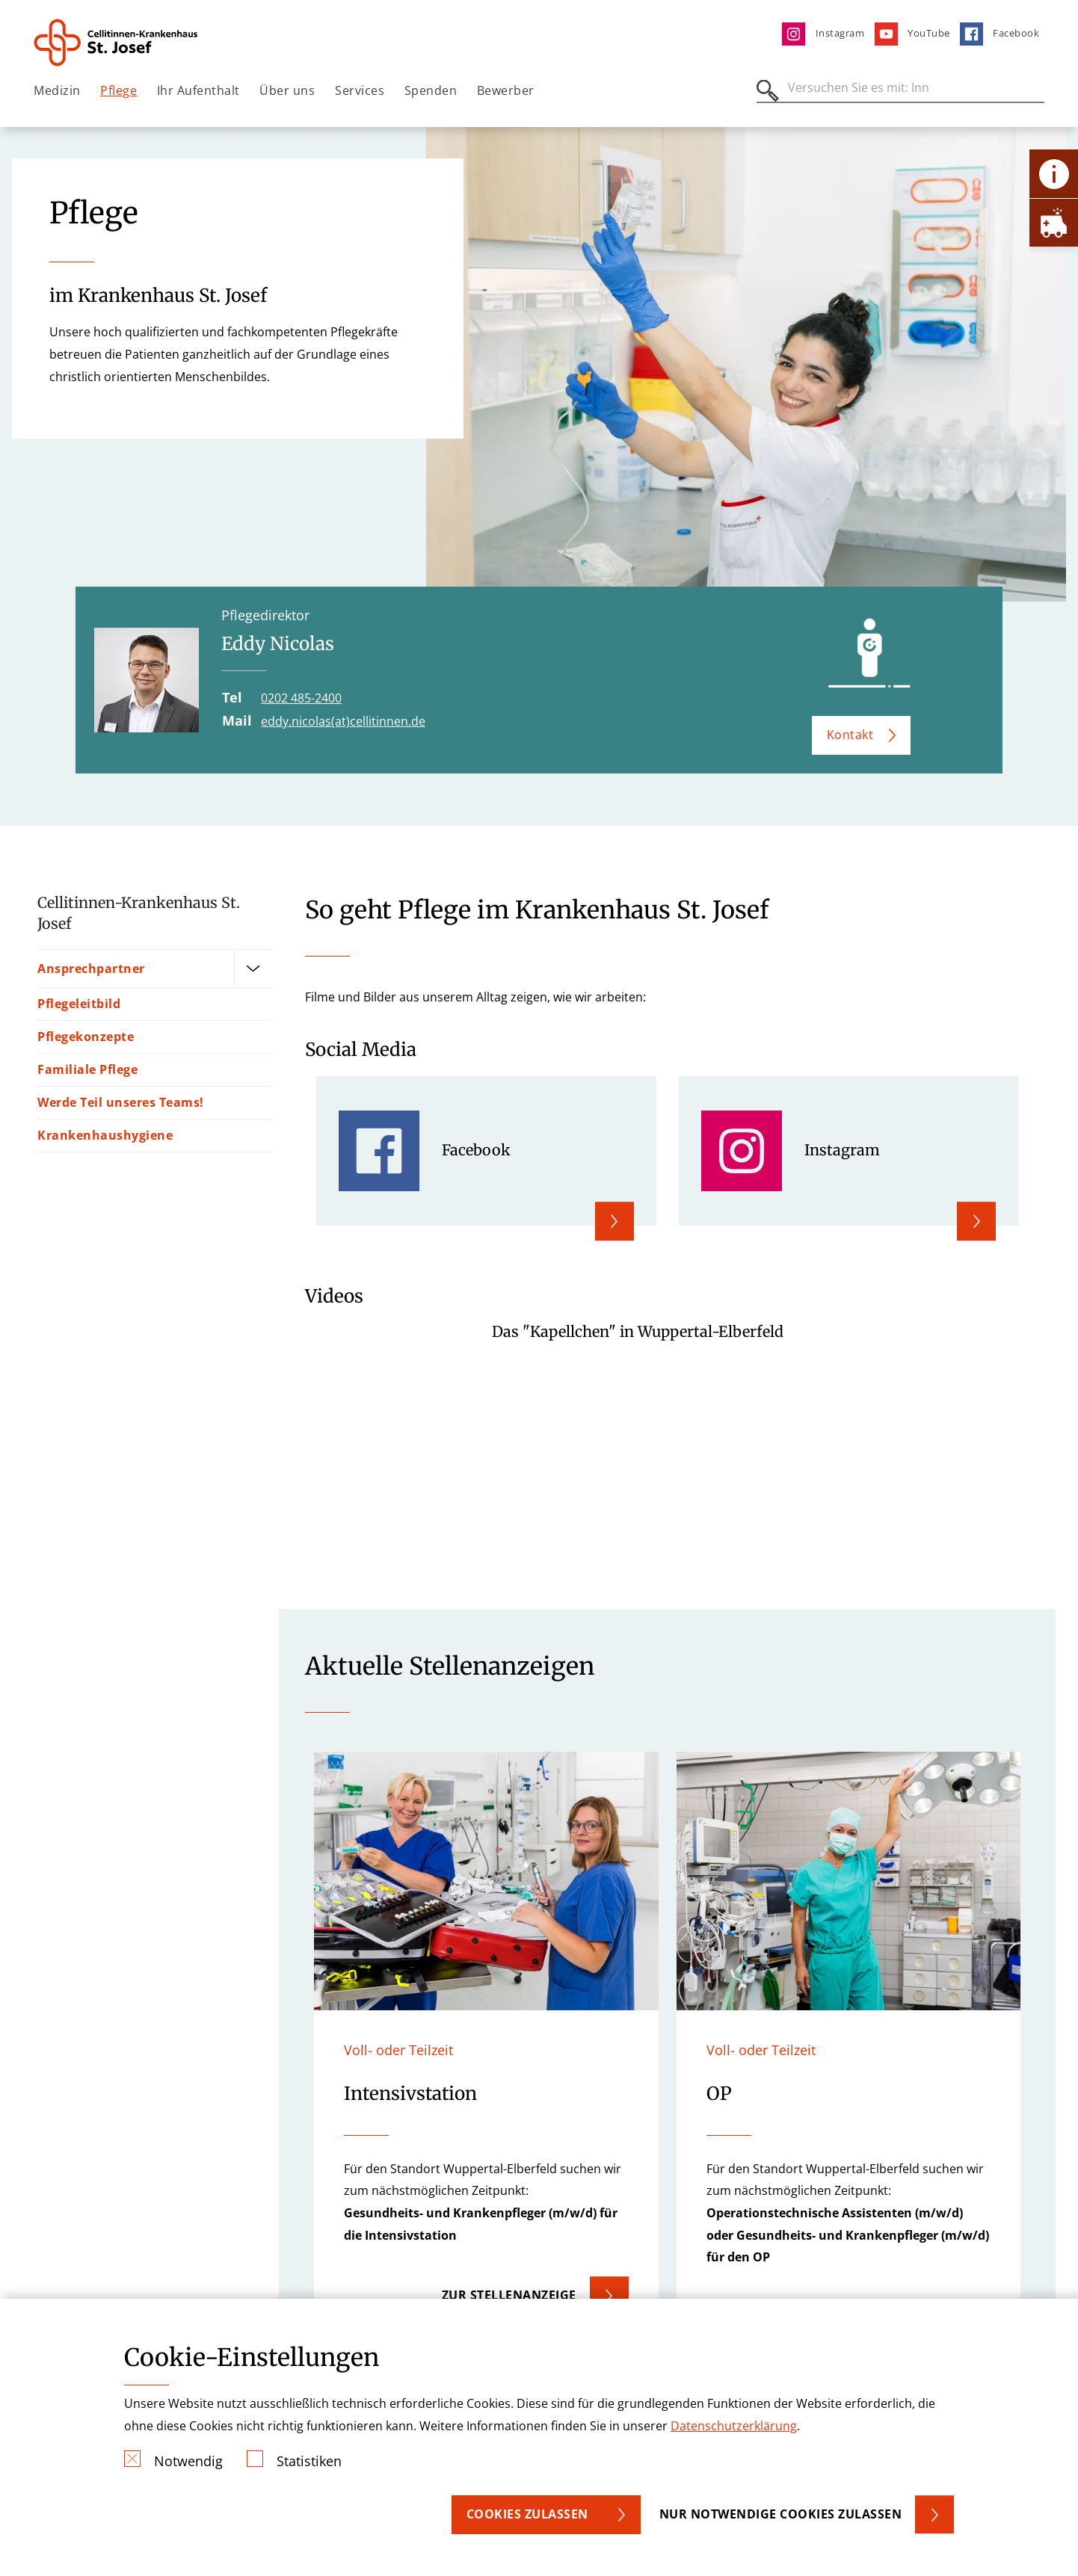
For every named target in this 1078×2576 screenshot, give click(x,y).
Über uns (287, 90)
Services (359, 90)
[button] (486, 2048)
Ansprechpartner (91, 968)
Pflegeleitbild (78, 1003)
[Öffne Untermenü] (252, 968)
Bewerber (506, 90)
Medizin (57, 90)
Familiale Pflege (87, 1069)
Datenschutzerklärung (734, 2426)
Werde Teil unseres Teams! (120, 1102)
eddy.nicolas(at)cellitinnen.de (343, 721)
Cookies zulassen (527, 2514)
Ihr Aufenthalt (198, 90)
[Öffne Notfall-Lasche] (1053, 222)
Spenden (431, 90)
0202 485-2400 (301, 698)
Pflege (118, 90)
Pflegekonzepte (85, 1036)
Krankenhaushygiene (105, 1135)
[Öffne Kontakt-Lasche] (1053, 173)
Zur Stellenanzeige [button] (509, 2295)
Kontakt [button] (850, 734)
